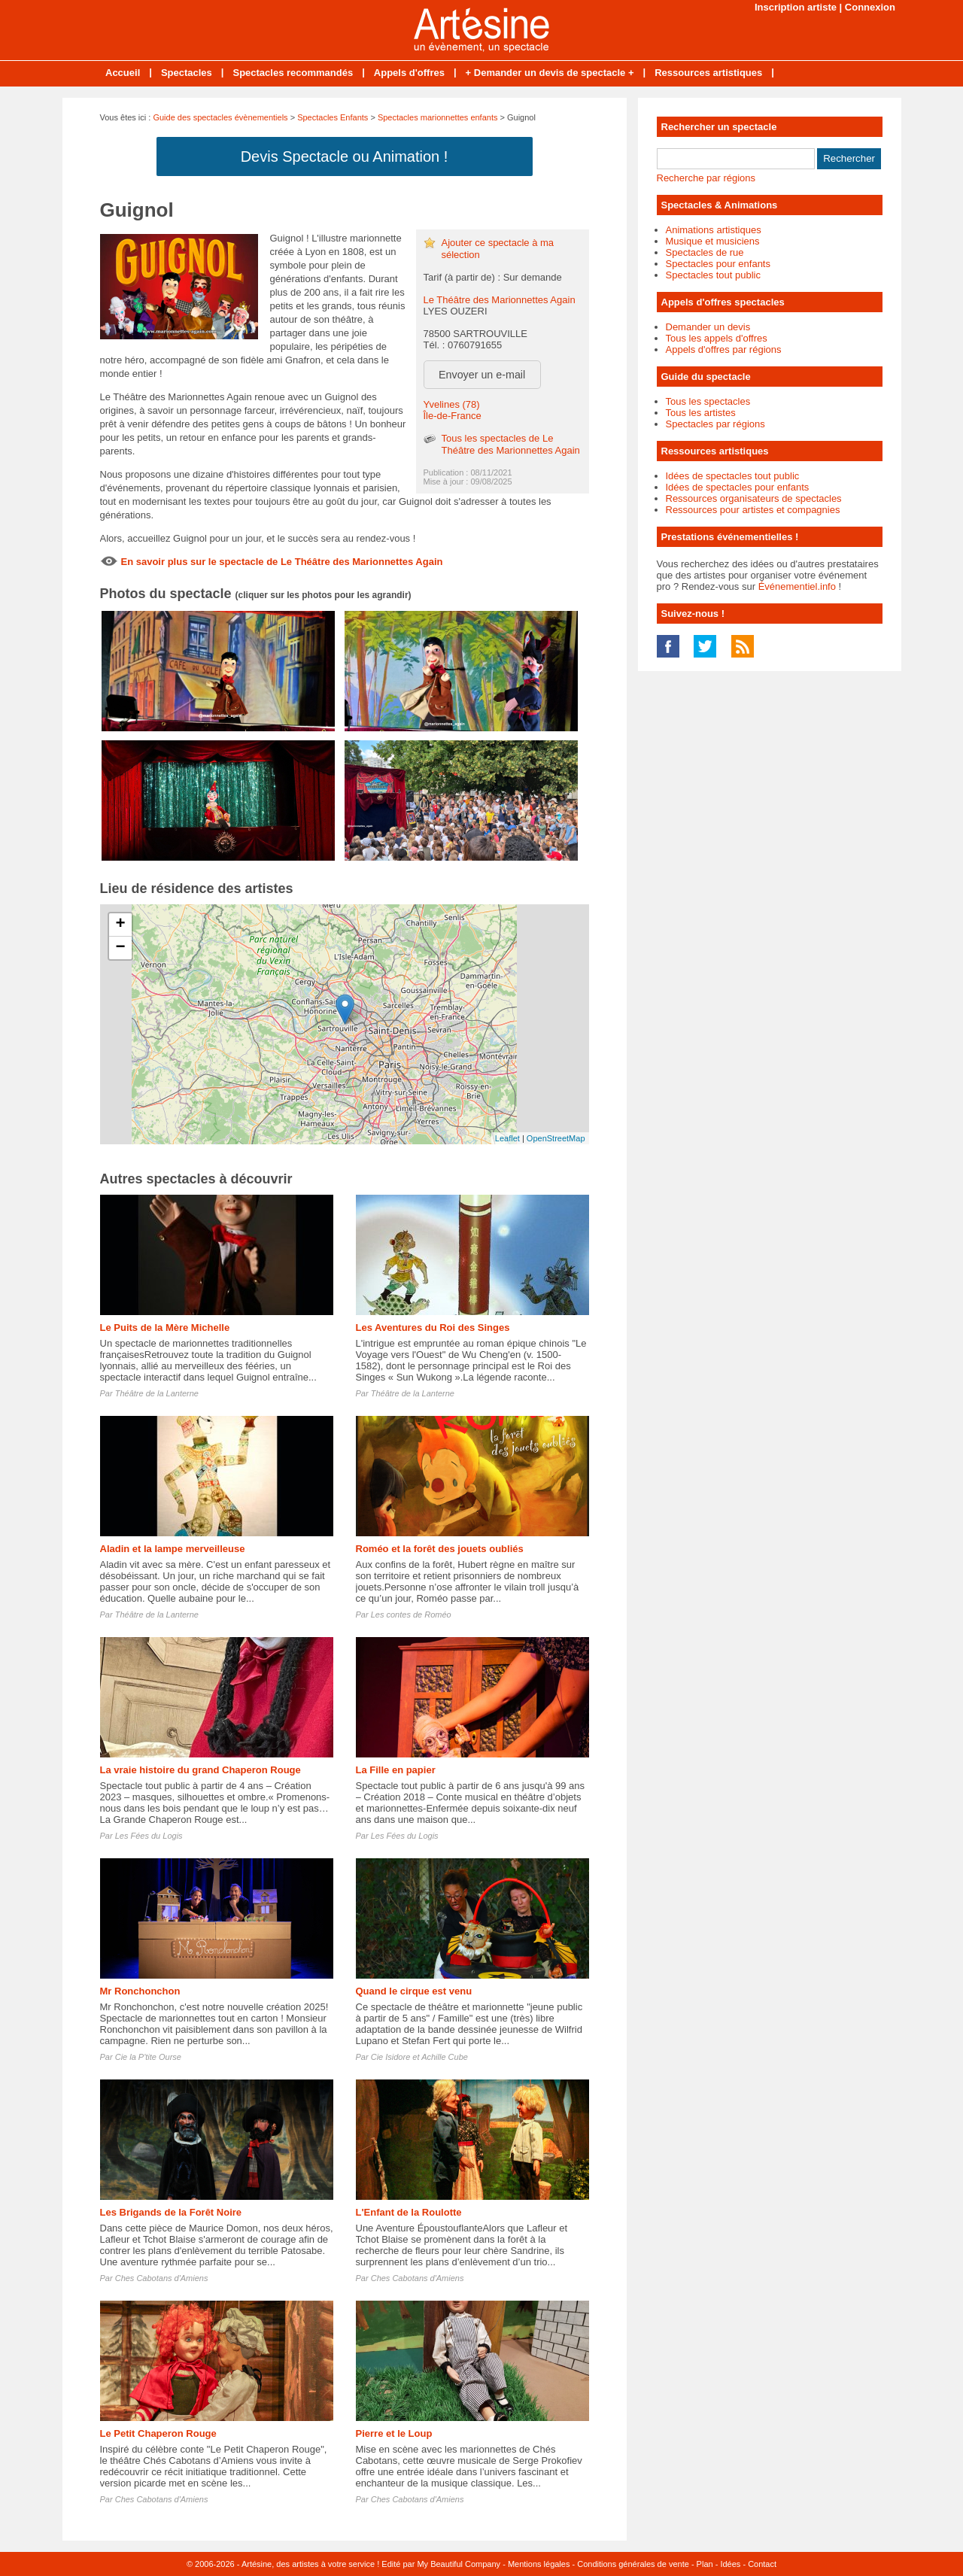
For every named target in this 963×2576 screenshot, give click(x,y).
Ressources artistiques (708, 72)
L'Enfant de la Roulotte (409, 2212)
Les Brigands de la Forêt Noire (171, 2212)
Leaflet (507, 1138)
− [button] (120, 948)
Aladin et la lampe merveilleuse (172, 1548)
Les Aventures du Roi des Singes (433, 1327)
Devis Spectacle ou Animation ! (344, 156)
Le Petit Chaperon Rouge (158, 2433)
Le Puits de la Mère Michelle (165, 1327)
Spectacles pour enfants (718, 263)
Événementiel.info (797, 586)
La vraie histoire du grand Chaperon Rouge (200, 1770)
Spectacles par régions (715, 424)
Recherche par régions (706, 178)
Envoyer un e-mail (482, 375)
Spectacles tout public (713, 275)
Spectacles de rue (705, 252)
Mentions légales (539, 2563)
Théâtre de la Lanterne (157, 1393)
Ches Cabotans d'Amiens (161, 2278)
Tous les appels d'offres (716, 338)
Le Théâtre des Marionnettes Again (500, 299)
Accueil (122, 72)
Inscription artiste (796, 7)
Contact (762, 2563)
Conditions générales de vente (633, 2563)
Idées (730, 2563)
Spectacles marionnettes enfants (438, 117)
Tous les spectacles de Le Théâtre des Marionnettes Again (511, 444)
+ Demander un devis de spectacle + (550, 72)
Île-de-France (453, 415)
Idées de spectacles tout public (733, 475)
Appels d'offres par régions (724, 349)
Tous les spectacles (708, 401)
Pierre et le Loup (394, 2433)
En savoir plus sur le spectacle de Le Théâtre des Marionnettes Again (282, 561)
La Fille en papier (396, 1770)
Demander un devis (708, 327)
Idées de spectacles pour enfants (738, 487)
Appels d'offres (409, 72)
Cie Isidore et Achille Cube (419, 2056)
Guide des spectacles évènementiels (220, 117)
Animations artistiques (713, 229)
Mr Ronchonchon (140, 1991)
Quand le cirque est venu (414, 1991)
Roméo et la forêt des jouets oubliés (440, 1548)
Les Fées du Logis (149, 1835)
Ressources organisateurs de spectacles (754, 498)
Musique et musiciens (713, 241)
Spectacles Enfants (332, 117)
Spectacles (186, 72)
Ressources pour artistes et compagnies (753, 509)
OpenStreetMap (556, 1138)
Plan (705, 2563)
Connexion (870, 7)
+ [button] (120, 924)
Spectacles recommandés (292, 72)
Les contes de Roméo (411, 1614)
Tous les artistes (701, 412)
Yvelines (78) (452, 404)
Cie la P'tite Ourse (148, 2056)
